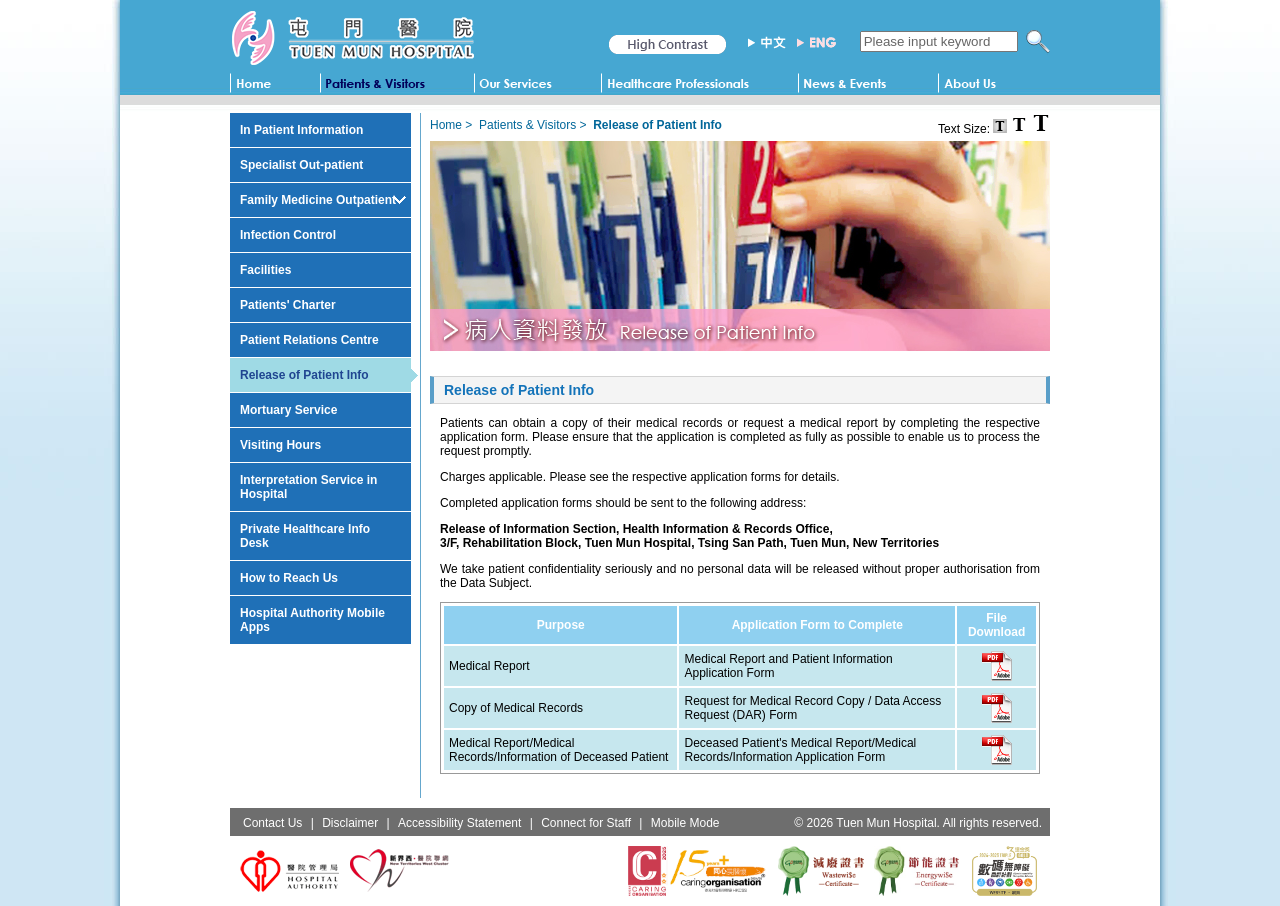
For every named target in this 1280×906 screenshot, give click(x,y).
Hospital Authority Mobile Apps (312, 620)
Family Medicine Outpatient (318, 200)
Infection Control (288, 235)
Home (446, 125)
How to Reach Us (289, 578)
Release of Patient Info (304, 375)
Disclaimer (350, 823)
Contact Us (272, 823)
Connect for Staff (586, 823)
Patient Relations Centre (309, 340)
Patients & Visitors (527, 125)
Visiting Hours (280, 445)
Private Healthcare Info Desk (305, 536)
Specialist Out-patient (301, 165)
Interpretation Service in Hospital (308, 487)
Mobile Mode (685, 823)
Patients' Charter (288, 305)
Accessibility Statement (459, 823)
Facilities (265, 270)
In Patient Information (301, 130)
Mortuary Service (288, 410)
